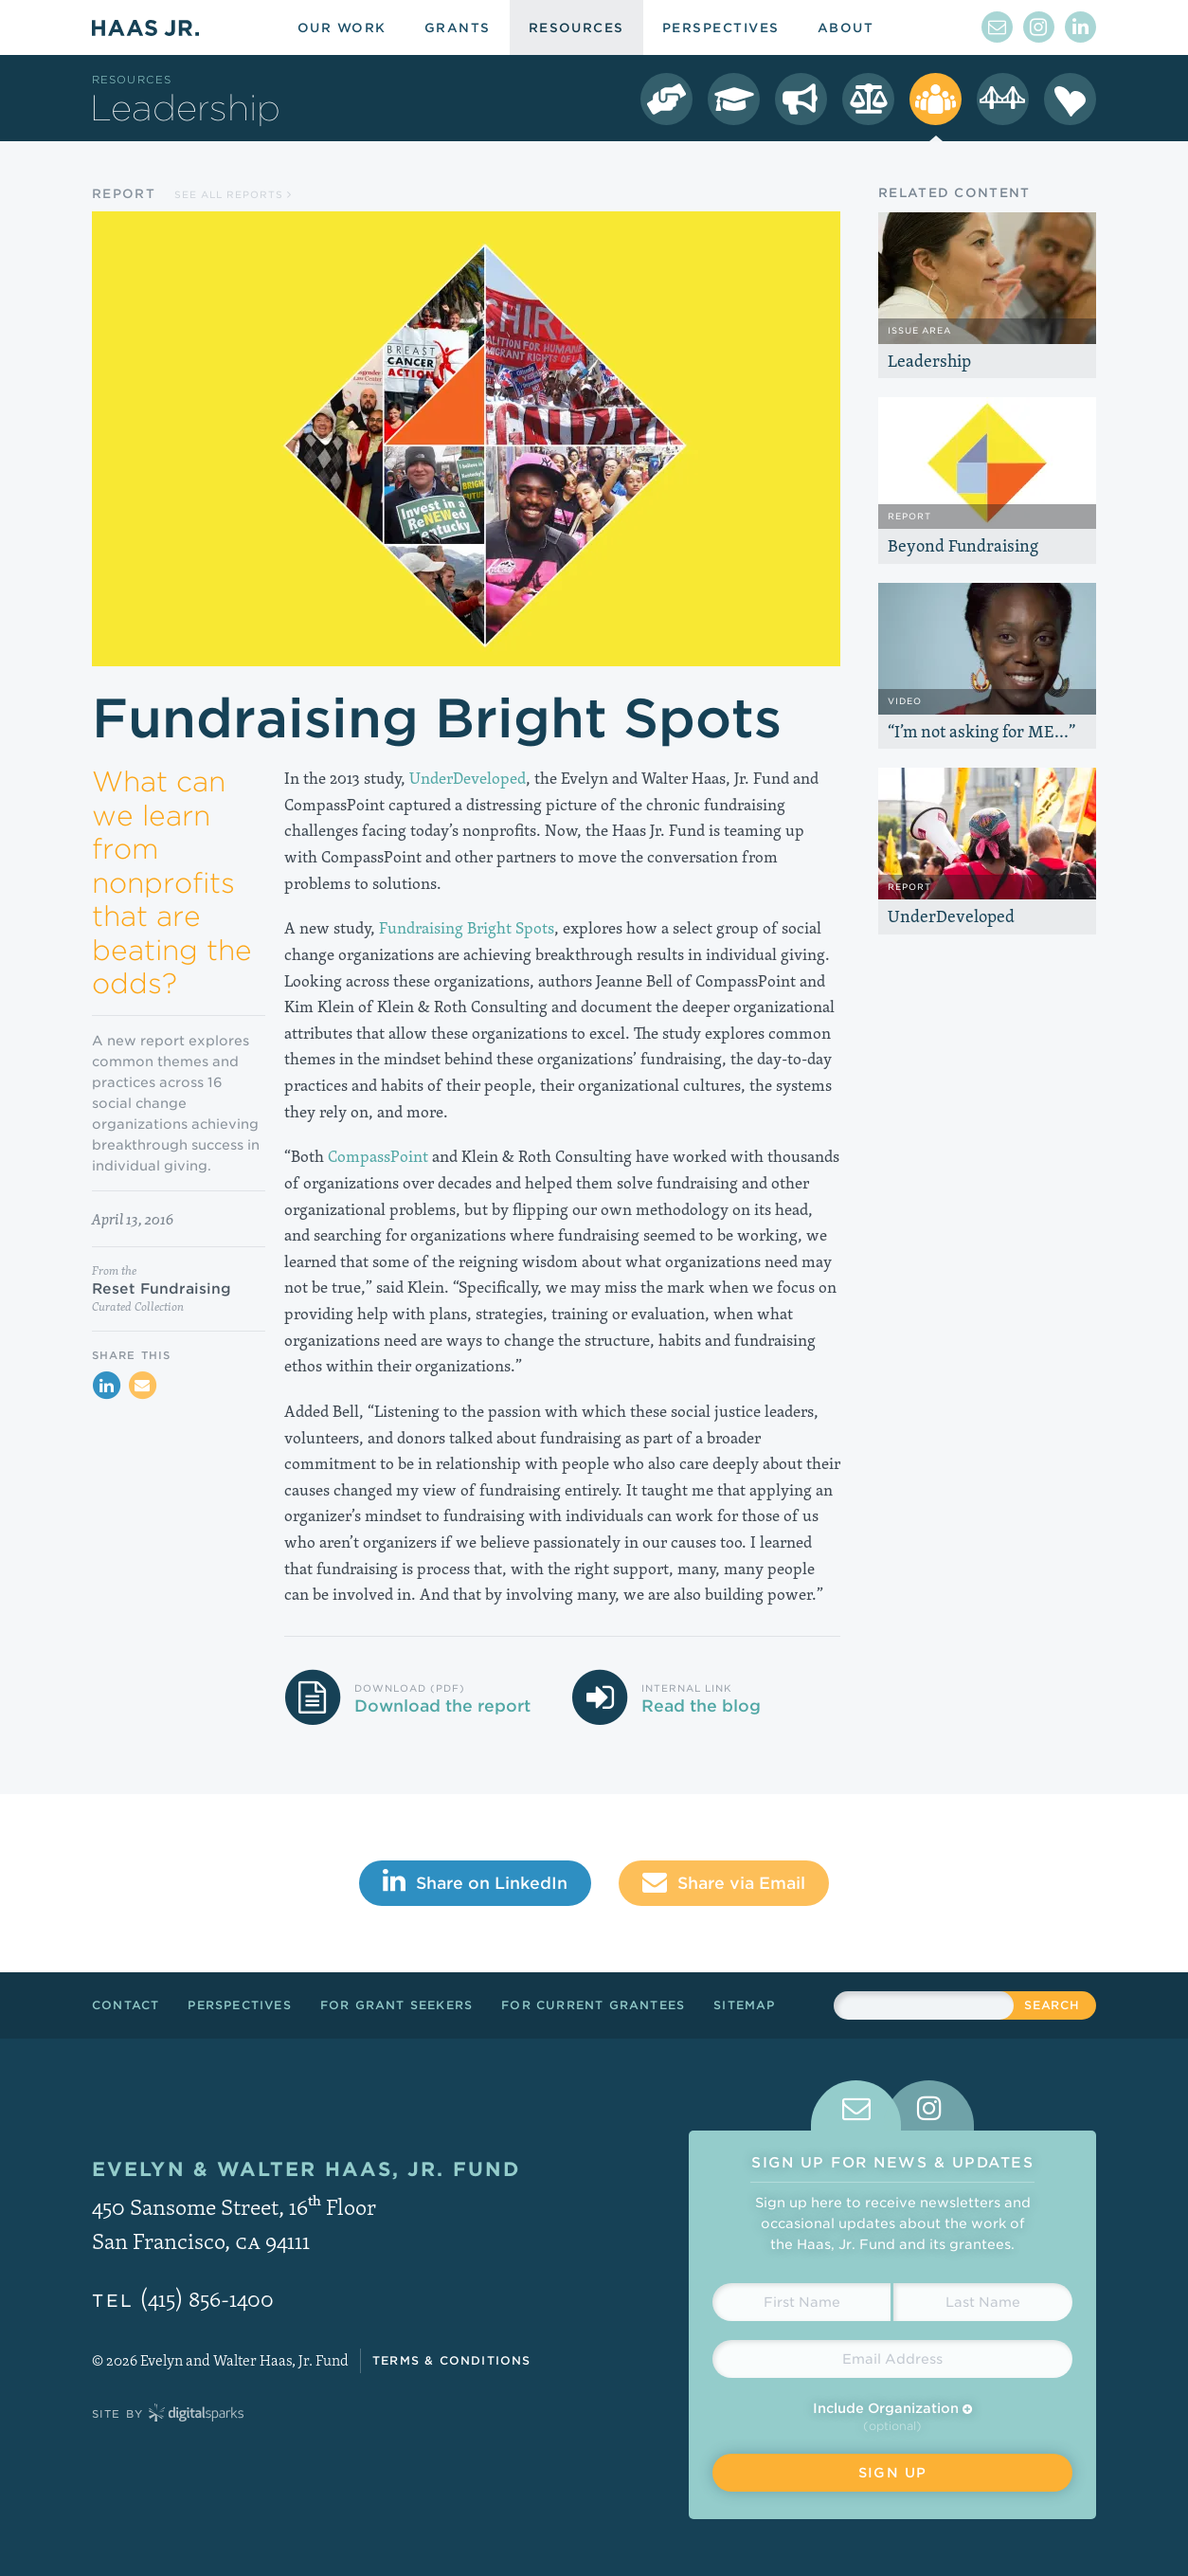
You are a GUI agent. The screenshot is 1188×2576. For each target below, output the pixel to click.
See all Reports (233, 194)
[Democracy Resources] (666, 99)
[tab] (856, 2105)
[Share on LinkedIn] (106, 1386)
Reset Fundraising (161, 1288)
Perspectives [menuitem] (721, 28)
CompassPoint (378, 1156)
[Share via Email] (142, 1386)
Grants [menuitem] (457, 28)
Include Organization (892, 2408)
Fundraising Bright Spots (466, 927)
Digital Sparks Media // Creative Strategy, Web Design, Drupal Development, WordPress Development (196, 2414)
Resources (131, 79)
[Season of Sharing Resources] (1070, 99)
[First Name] (801, 2302)
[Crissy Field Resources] (1003, 99)
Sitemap (744, 2005)
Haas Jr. (145, 27)
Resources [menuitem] (576, 28)
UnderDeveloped (467, 777)
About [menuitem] (845, 28)
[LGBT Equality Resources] (868, 99)
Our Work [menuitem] (342, 28)
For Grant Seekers (396, 2005)
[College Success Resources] (734, 99)
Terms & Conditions (451, 2360)
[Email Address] (892, 2359)
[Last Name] (982, 2302)
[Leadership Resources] (935, 99)
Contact (125, 2005)
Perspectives (239, 2005)
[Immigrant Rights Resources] (801, 99)
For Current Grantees (593, 2005)
